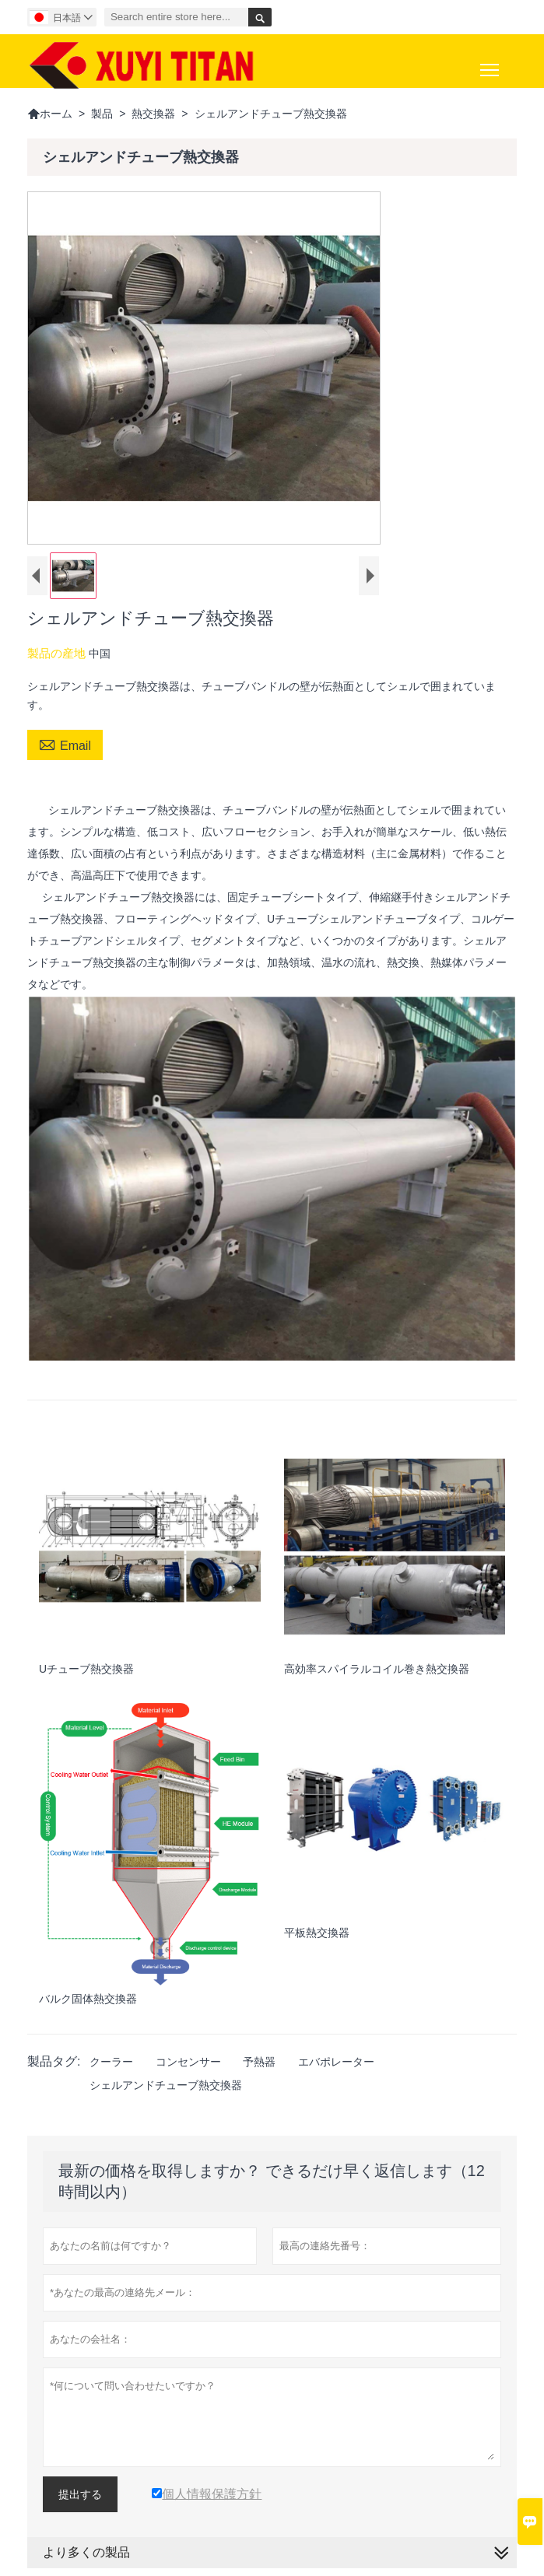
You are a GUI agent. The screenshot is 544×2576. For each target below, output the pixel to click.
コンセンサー (188, 2062)
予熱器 (259, 2062)
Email (65, 743)
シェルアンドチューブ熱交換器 (165, 2085)
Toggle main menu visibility (490, 64)
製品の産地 (58, 653)
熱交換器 (153, 113)
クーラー (111, 2062)
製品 (102, 113)
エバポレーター (336, 2062)
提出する (80, 2494)
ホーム (49, 113)
